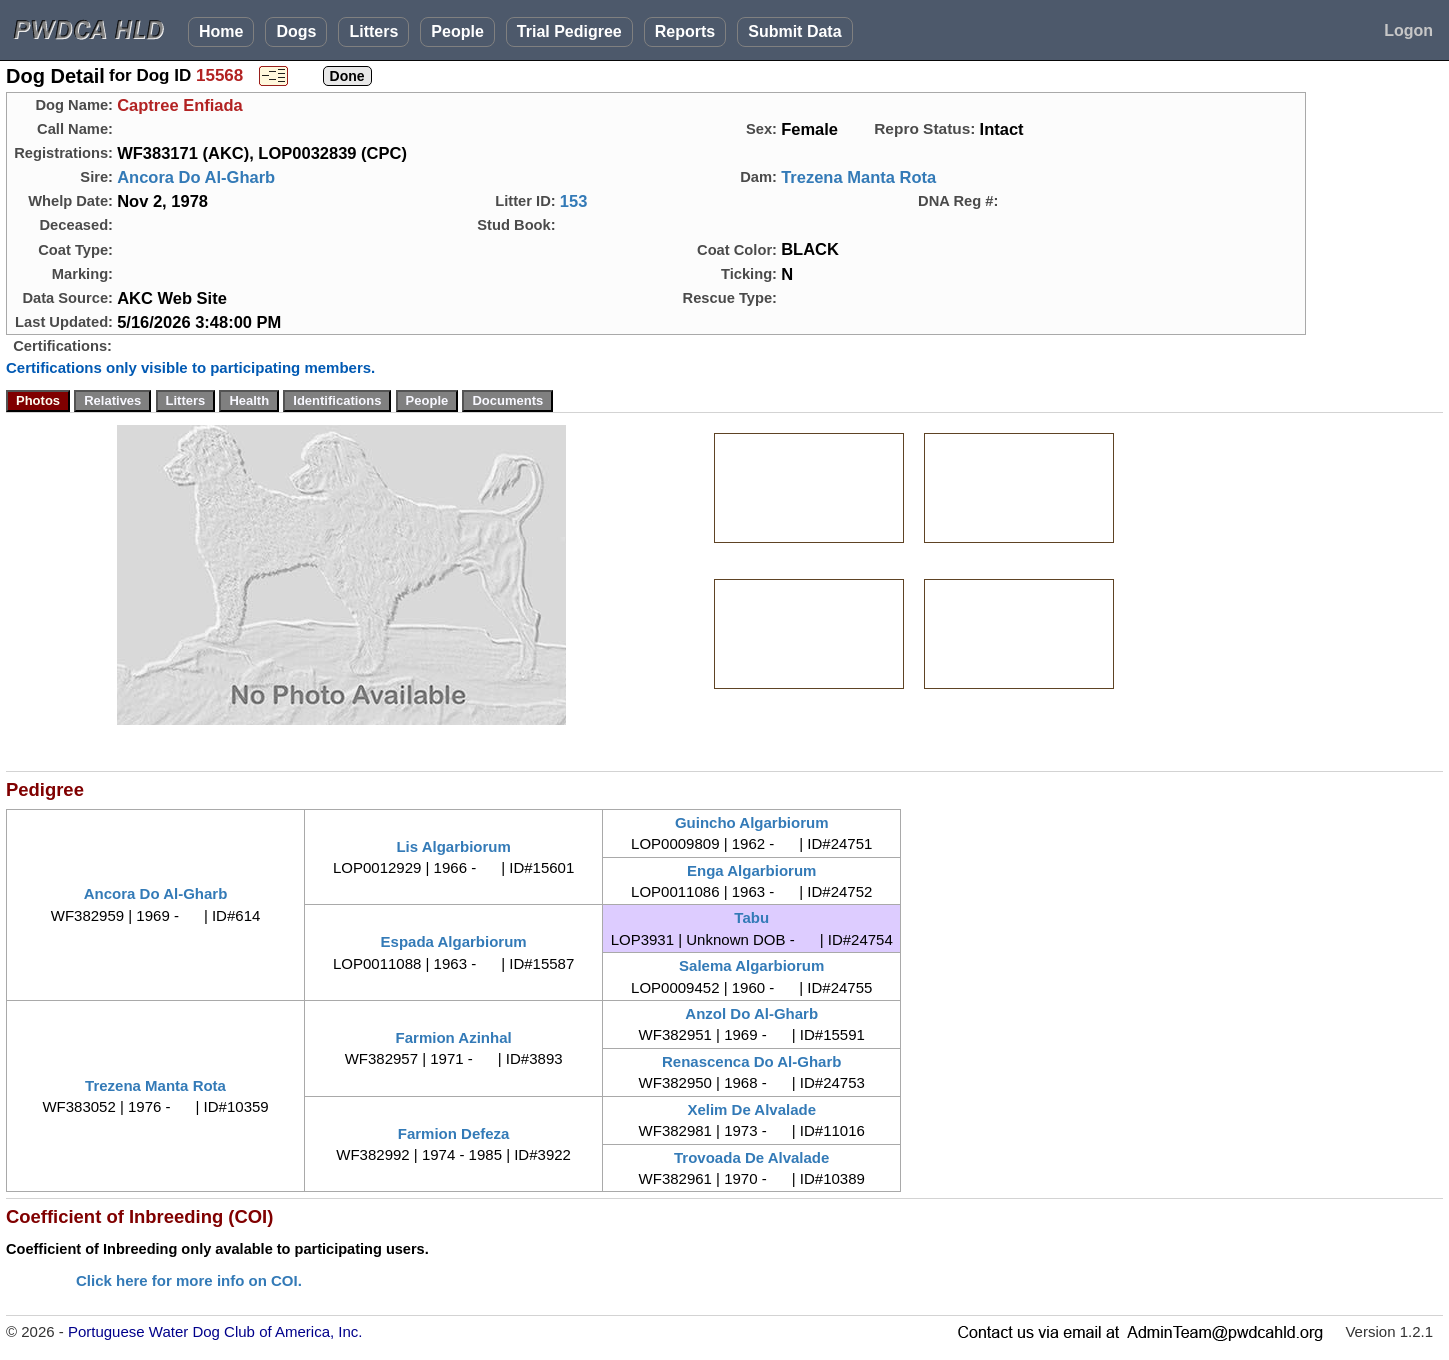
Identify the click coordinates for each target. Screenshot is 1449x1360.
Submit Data (794, 31)
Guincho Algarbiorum (752, 822)
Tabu (751, 917)
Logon (1408, 30)
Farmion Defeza (454, 1133)
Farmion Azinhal (454, 1037)
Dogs (296, 31)
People (457, 31)
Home (221, 31)
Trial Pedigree (569, 31)
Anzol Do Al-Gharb (751, 1013)
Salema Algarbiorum (751, 965)
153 (574, 201)
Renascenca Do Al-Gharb (752, 1061)
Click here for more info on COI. (189, 1280)
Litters (373, 31)
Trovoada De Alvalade (751, 1157)
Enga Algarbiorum (751, 870)
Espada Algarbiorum (454, 941)
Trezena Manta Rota (858, 177)
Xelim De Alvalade (751, 1109)
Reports (685, 31)
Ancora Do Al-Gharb (196, 177)
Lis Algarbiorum (453, 846)
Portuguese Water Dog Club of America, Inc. (215, 1331)
